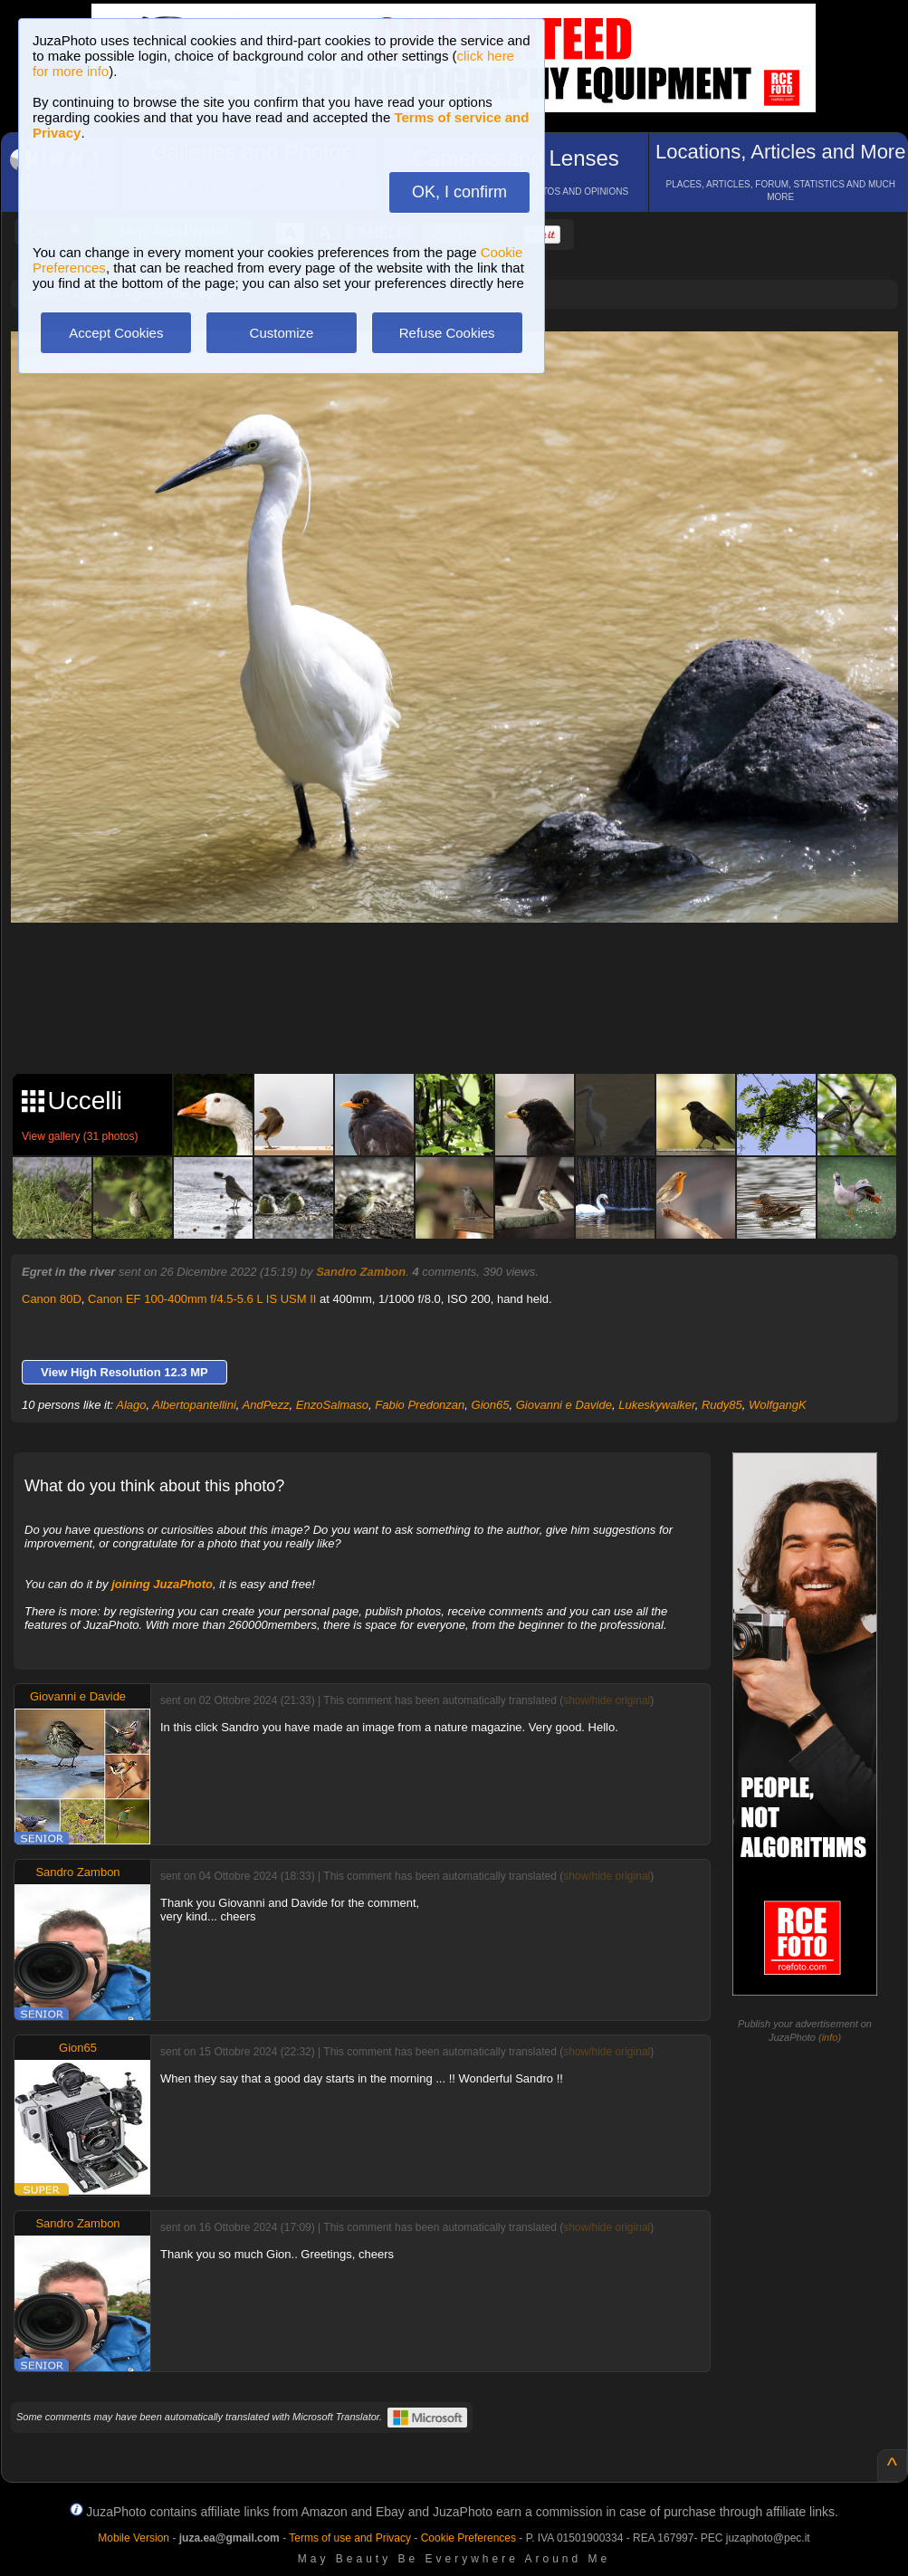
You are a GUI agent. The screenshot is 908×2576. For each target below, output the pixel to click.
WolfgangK (778, 1405)
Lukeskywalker (656, 1405)
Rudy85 (722, 1405)
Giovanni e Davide (564, 1405)
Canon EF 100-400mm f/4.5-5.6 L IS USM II (202, 1299)
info (830, 2037)
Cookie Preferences (468, 2538)
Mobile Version (133, 2538)
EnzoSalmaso (332, 1405)
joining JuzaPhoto (162, 1584)
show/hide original (606, 1700)
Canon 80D (51, 1299)
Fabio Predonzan (419, 1405)
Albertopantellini (194, 1405)
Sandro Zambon (361, 1271)
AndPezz (266, 1405)
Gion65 (491, 1405)
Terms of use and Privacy (350, 2538)
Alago (131, 1405)
